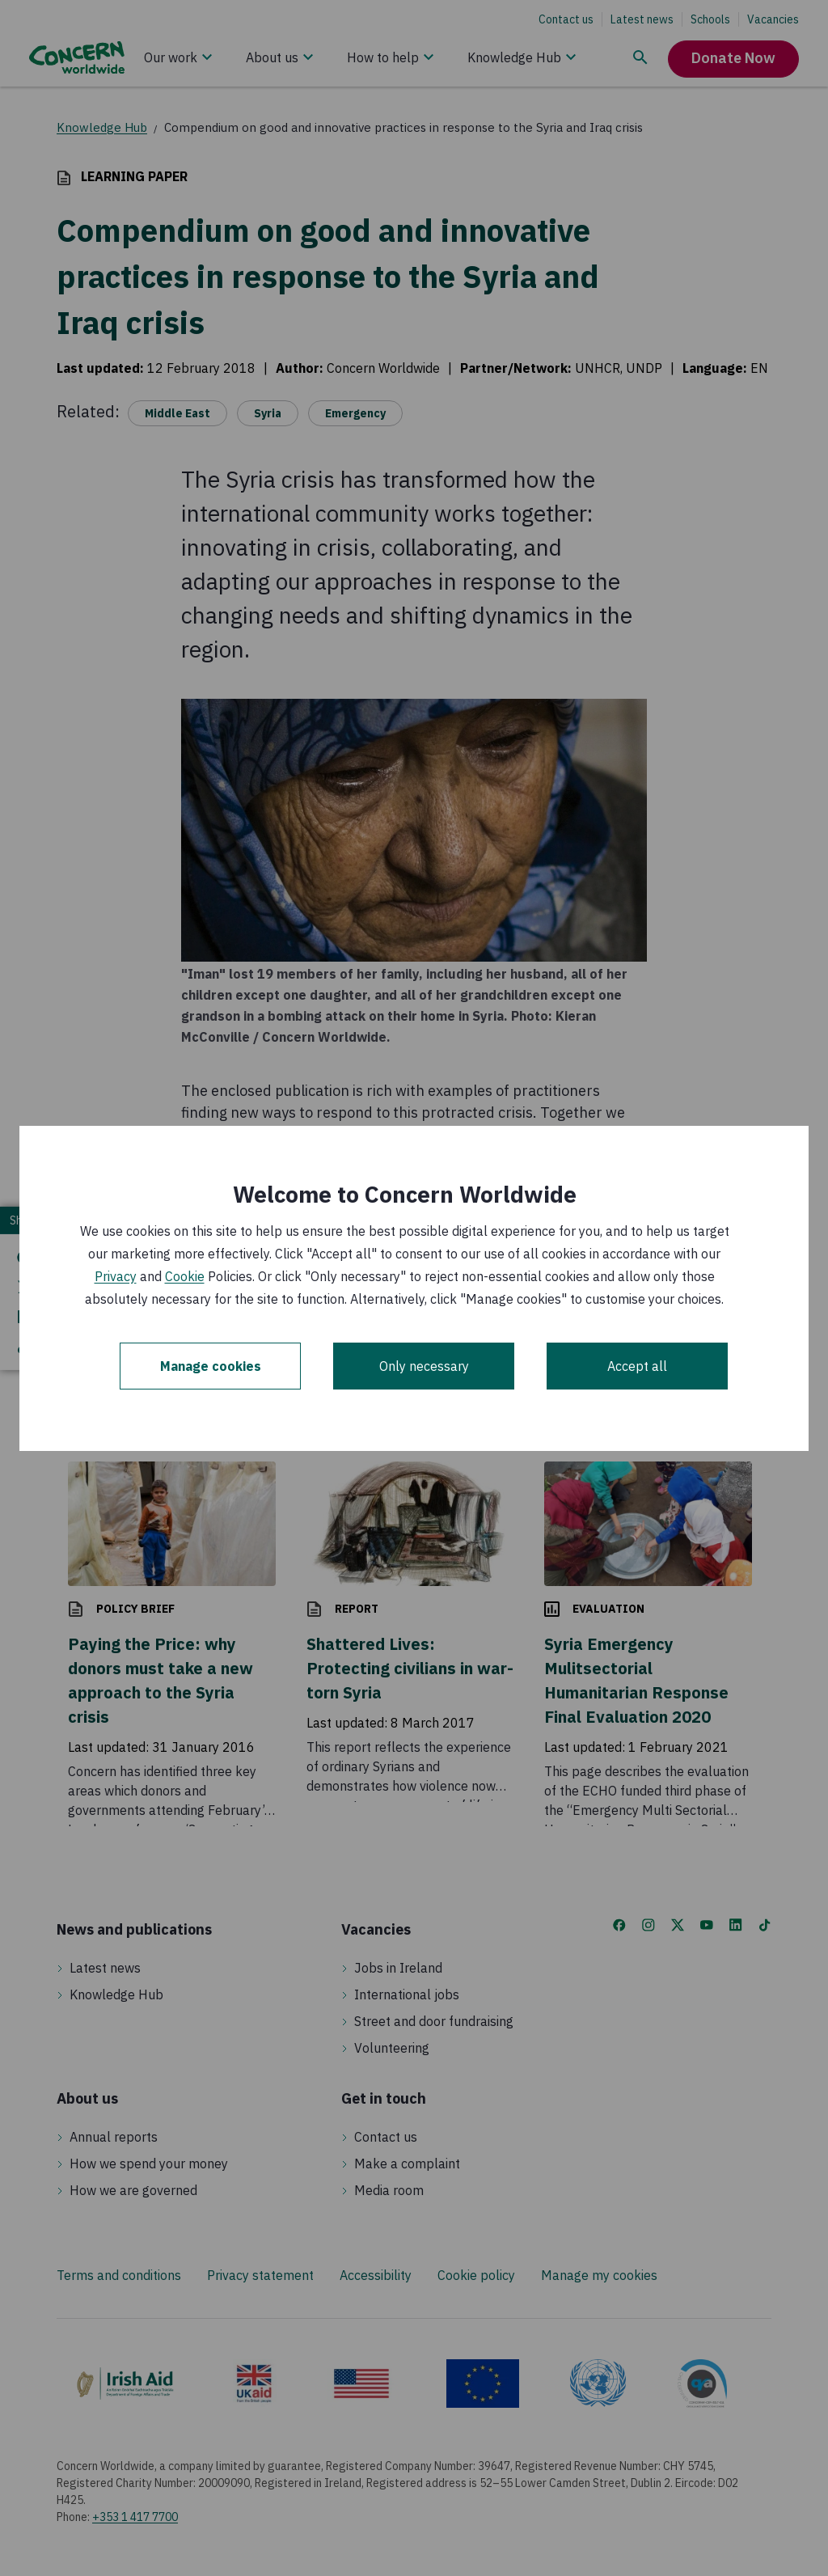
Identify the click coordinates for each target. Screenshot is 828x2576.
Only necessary (424, 1366)
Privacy (116, 1276)
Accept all (637, 1366)
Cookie (185, 1276)
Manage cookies (210, 1366)
